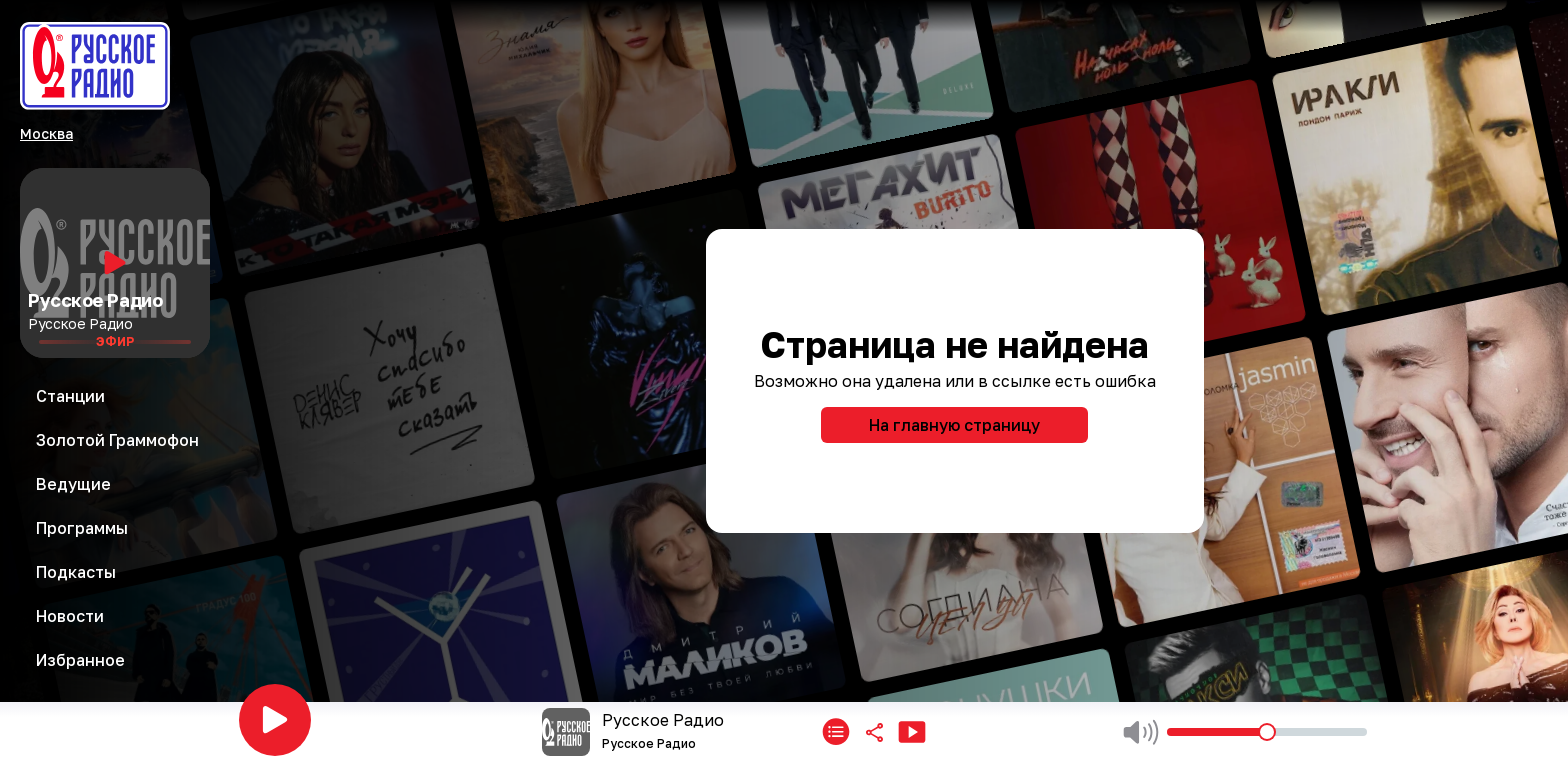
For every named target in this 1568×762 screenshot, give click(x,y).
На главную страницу (954, 425)
